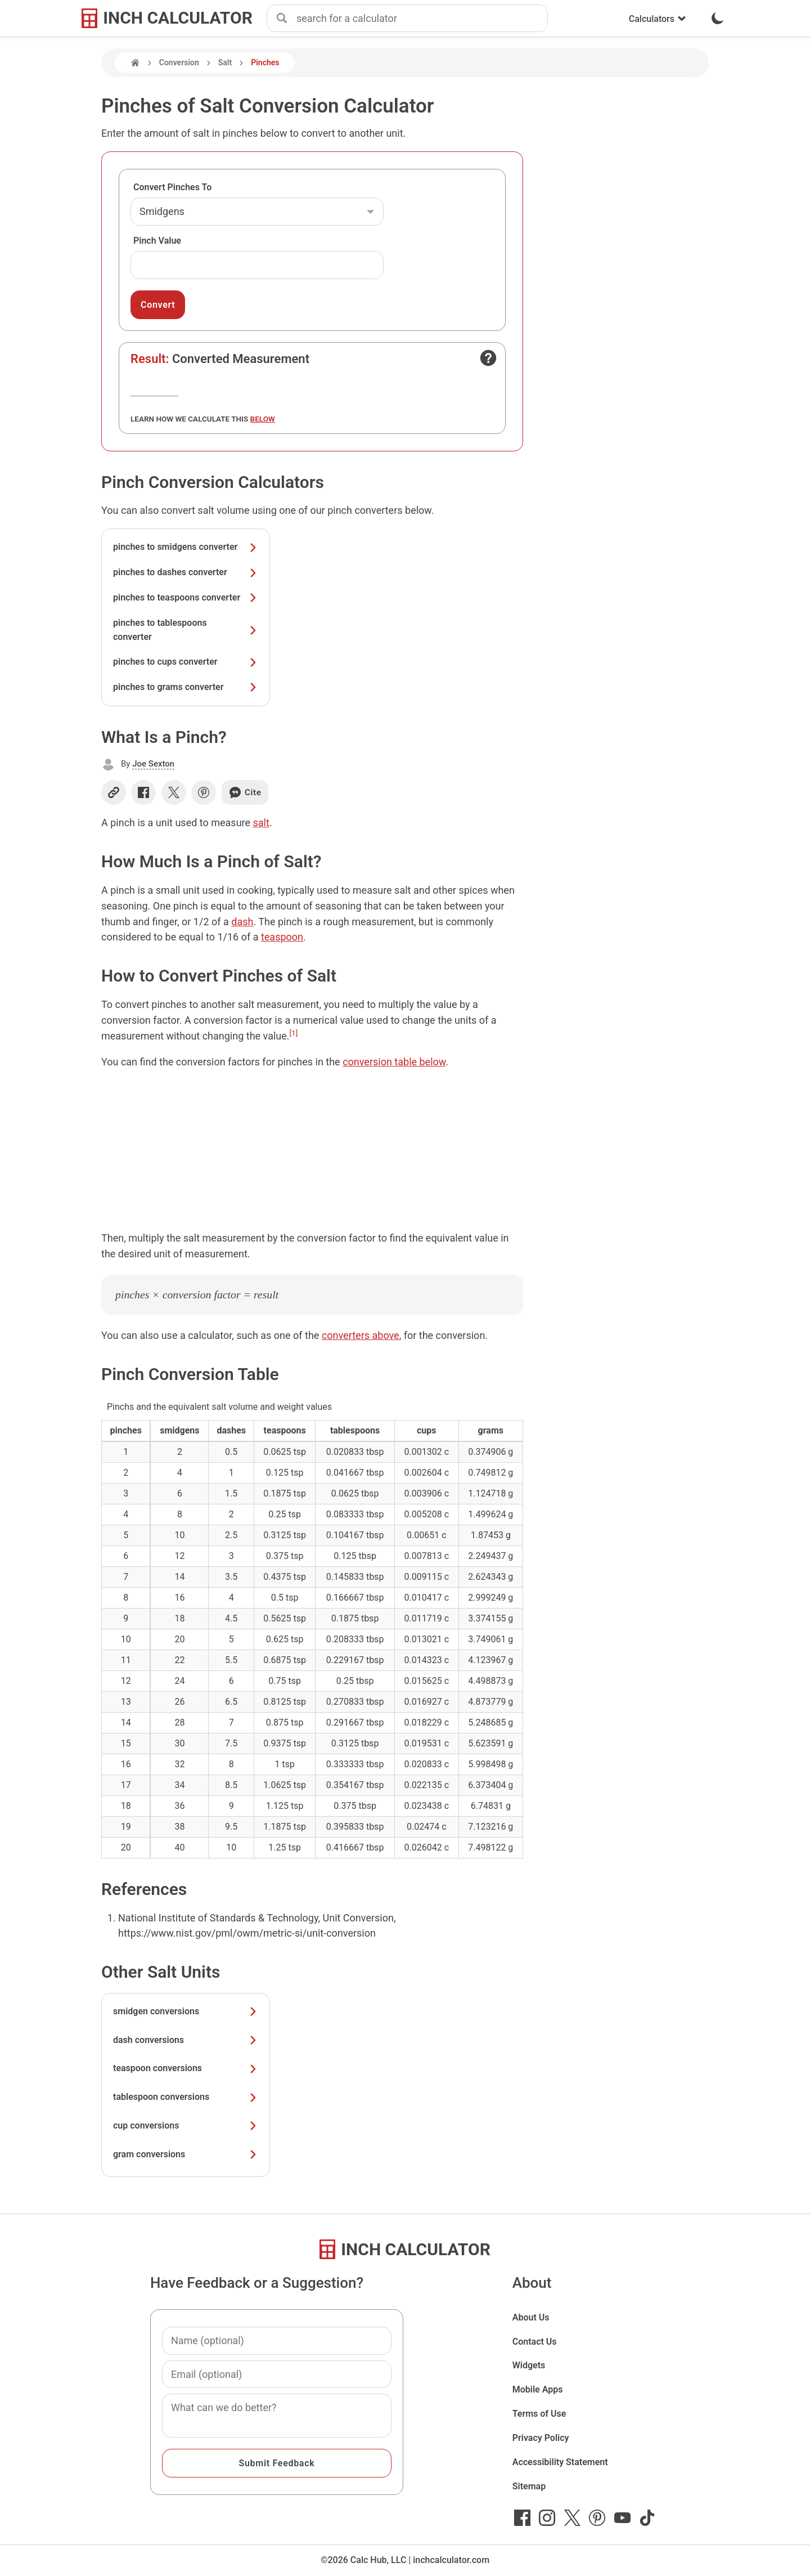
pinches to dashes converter (185, 572)
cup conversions (185, 2125)
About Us (531, 2317)
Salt (225, 62)
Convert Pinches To (172, 187)
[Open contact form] (488, 358)
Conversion (179, 62)
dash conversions (185, 2040)
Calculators (657, 19)
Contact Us (534, 2341)
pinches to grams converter (185, 687)
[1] (294, 1032)
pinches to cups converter (185, 661)
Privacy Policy (540, 2437)
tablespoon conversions (185, 2096)
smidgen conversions (185, 2011)
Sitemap (529, 2486)
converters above (360, 1335)
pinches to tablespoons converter (185, 629)
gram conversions (185, 2154)
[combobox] (421, 18)
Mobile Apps (537, 2389)
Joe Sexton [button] (153, 764)
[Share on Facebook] (143, 792)
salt (261, 822)
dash (242, 922)
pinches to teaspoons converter (185, 597)
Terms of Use (539, 2413)
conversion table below (394, 1062)
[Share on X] (173, 792)
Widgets (529, 2365)
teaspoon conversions (185, 2068)
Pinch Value (157, 240)
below (262, 418)
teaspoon (282, 937)
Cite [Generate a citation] (245, 792)
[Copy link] (113, 792)
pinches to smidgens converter (185, 546)
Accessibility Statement (560, 2462)
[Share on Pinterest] (203, 792)
